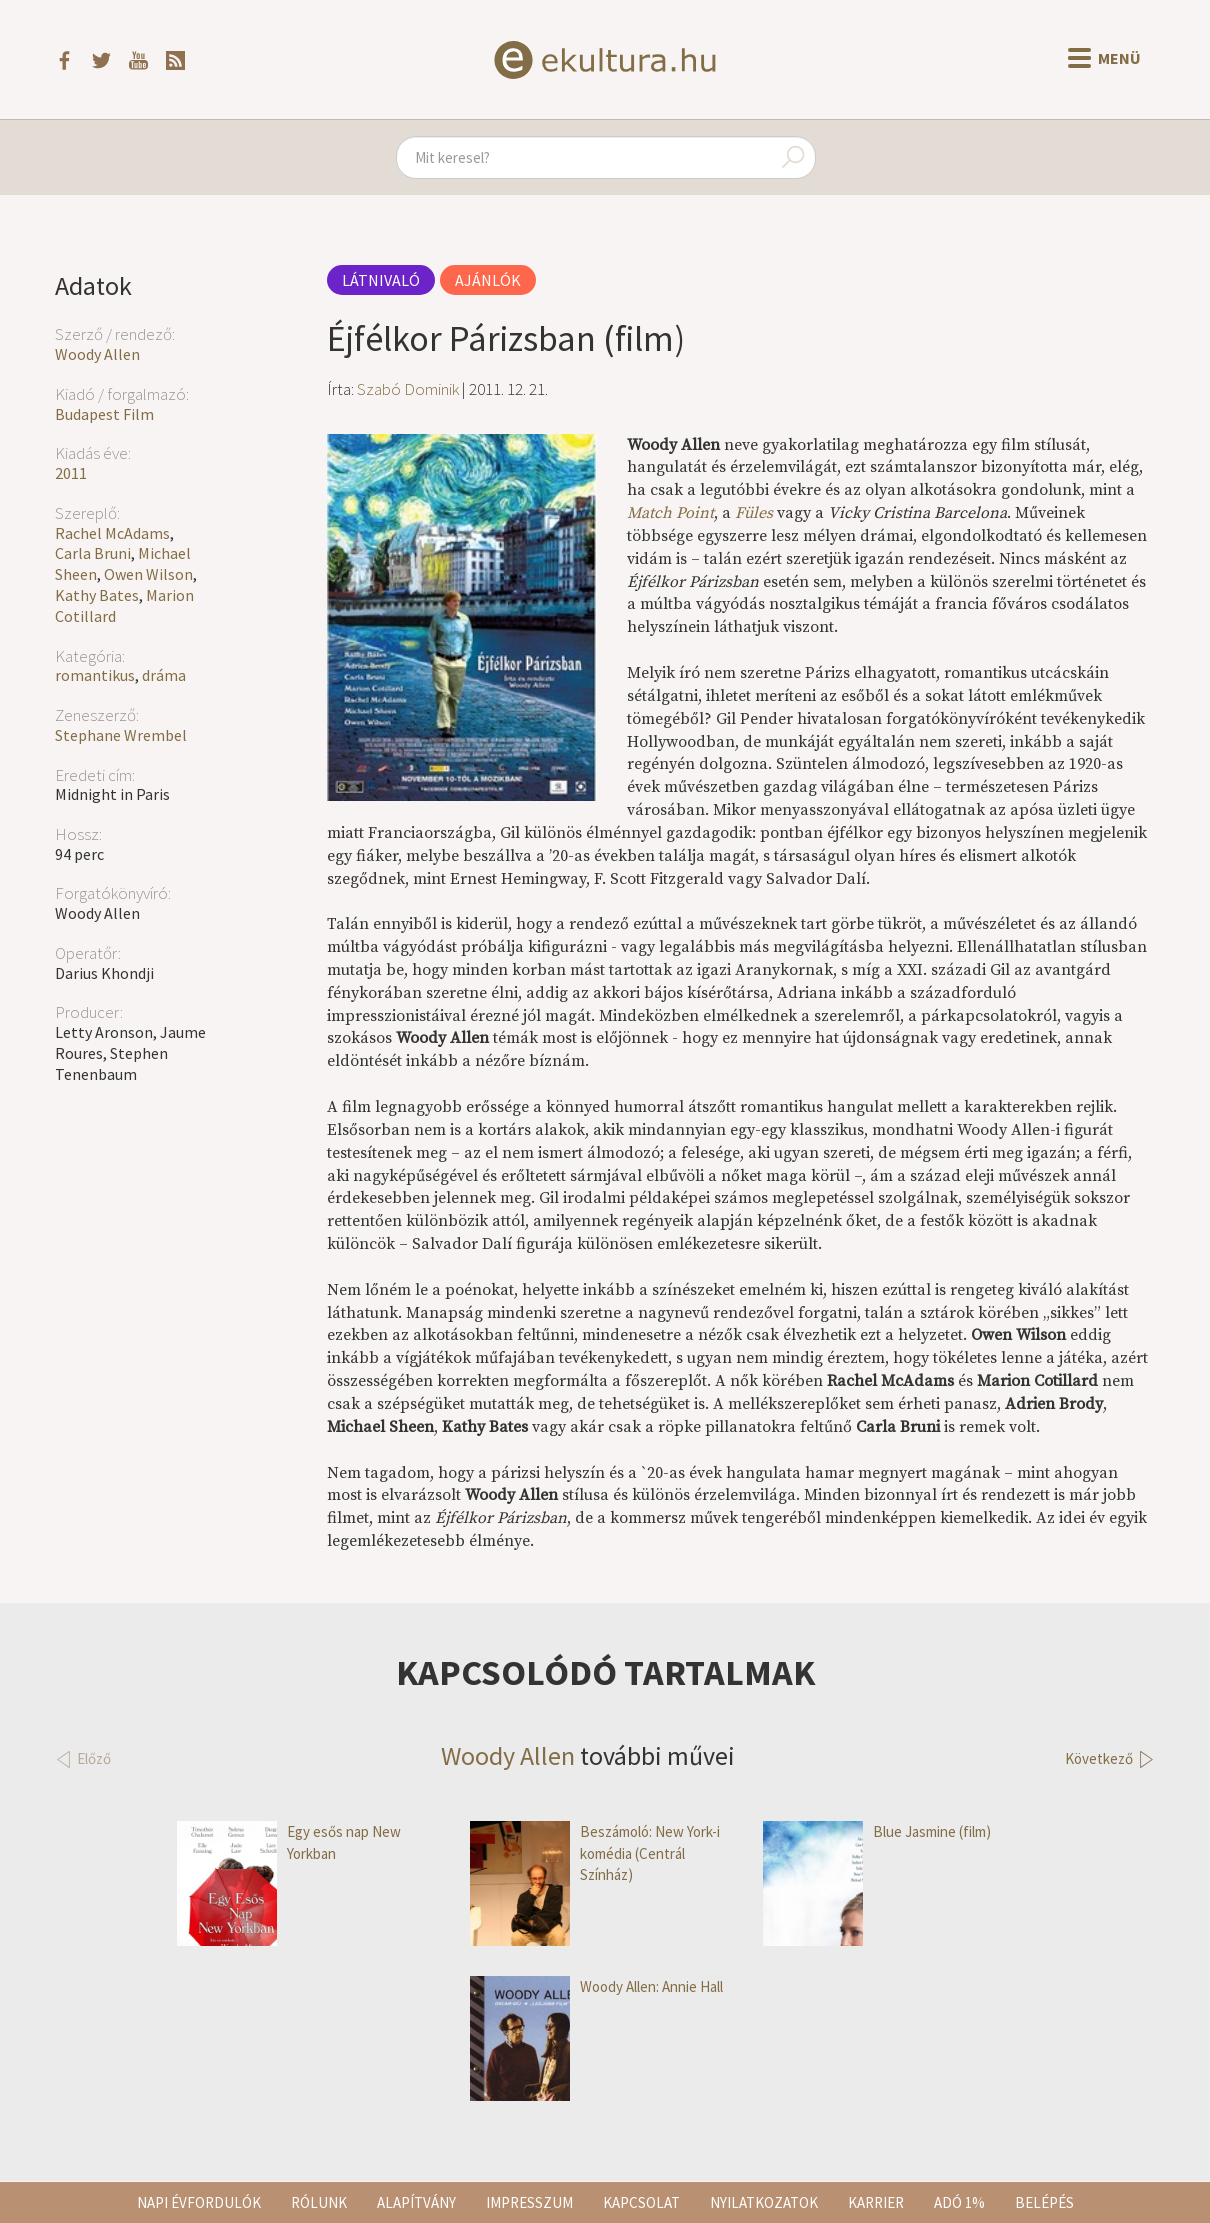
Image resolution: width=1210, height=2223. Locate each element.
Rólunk (319, 2202)
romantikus (95, 675)
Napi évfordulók (199, 2202)
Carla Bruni (93, 553)
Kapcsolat (641, 2202)
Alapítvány (416, 2202)
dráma (164, 675)
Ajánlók (488, 280)
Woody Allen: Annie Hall (596, 1986)
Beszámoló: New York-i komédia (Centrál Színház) (595, 1853)
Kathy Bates (97, 595)
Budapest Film (104, 414)
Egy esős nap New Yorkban (289, 1842)
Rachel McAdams (112, 533)
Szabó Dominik (408, 389)
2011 (71, 473)
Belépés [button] (1044, 2202)
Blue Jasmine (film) (877, 1831)
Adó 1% (959, 2202)
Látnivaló (381, 280)
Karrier (876, 2202)
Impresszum (529, 2202)
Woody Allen (97, 354)
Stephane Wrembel (121, 735)
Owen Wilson (148, 574)
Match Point (670, 513)
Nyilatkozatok (764, 2202)
